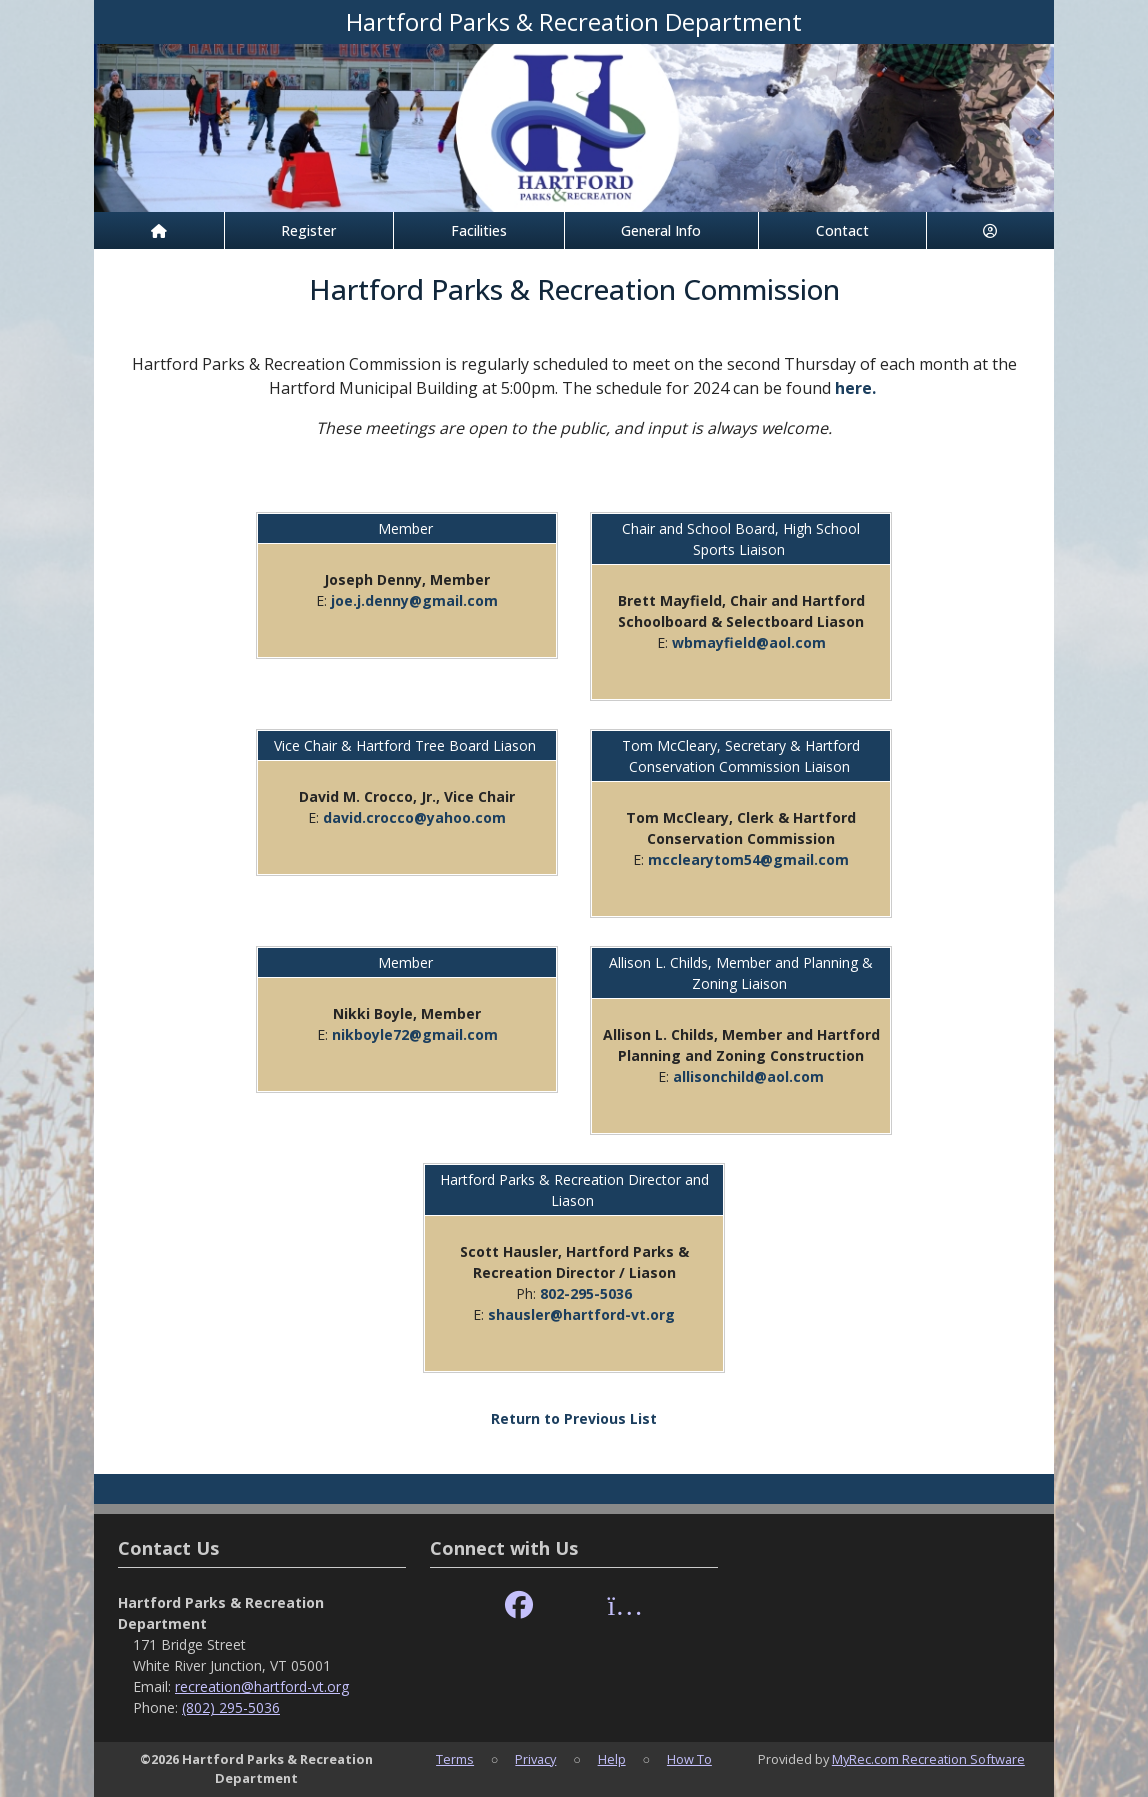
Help (612, 1759)
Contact (842, 230)
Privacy (535, 1759)
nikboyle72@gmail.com (415, 1034)
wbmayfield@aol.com (749, 642)
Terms (455, 1759)
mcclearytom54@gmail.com (748, 859)
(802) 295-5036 (231, 1707)
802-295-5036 (586, 1293)
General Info (661, 230)
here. (855, 388)
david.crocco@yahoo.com (414, 817)
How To (689, 1759)
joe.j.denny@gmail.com (414, 600)
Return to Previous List (574, 1418)
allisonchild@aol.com (748, 1076)
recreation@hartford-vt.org (262, 1686)
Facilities (479, 230)
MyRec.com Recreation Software (928, 1759)
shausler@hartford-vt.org (581, 1314)
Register (308, 230)
